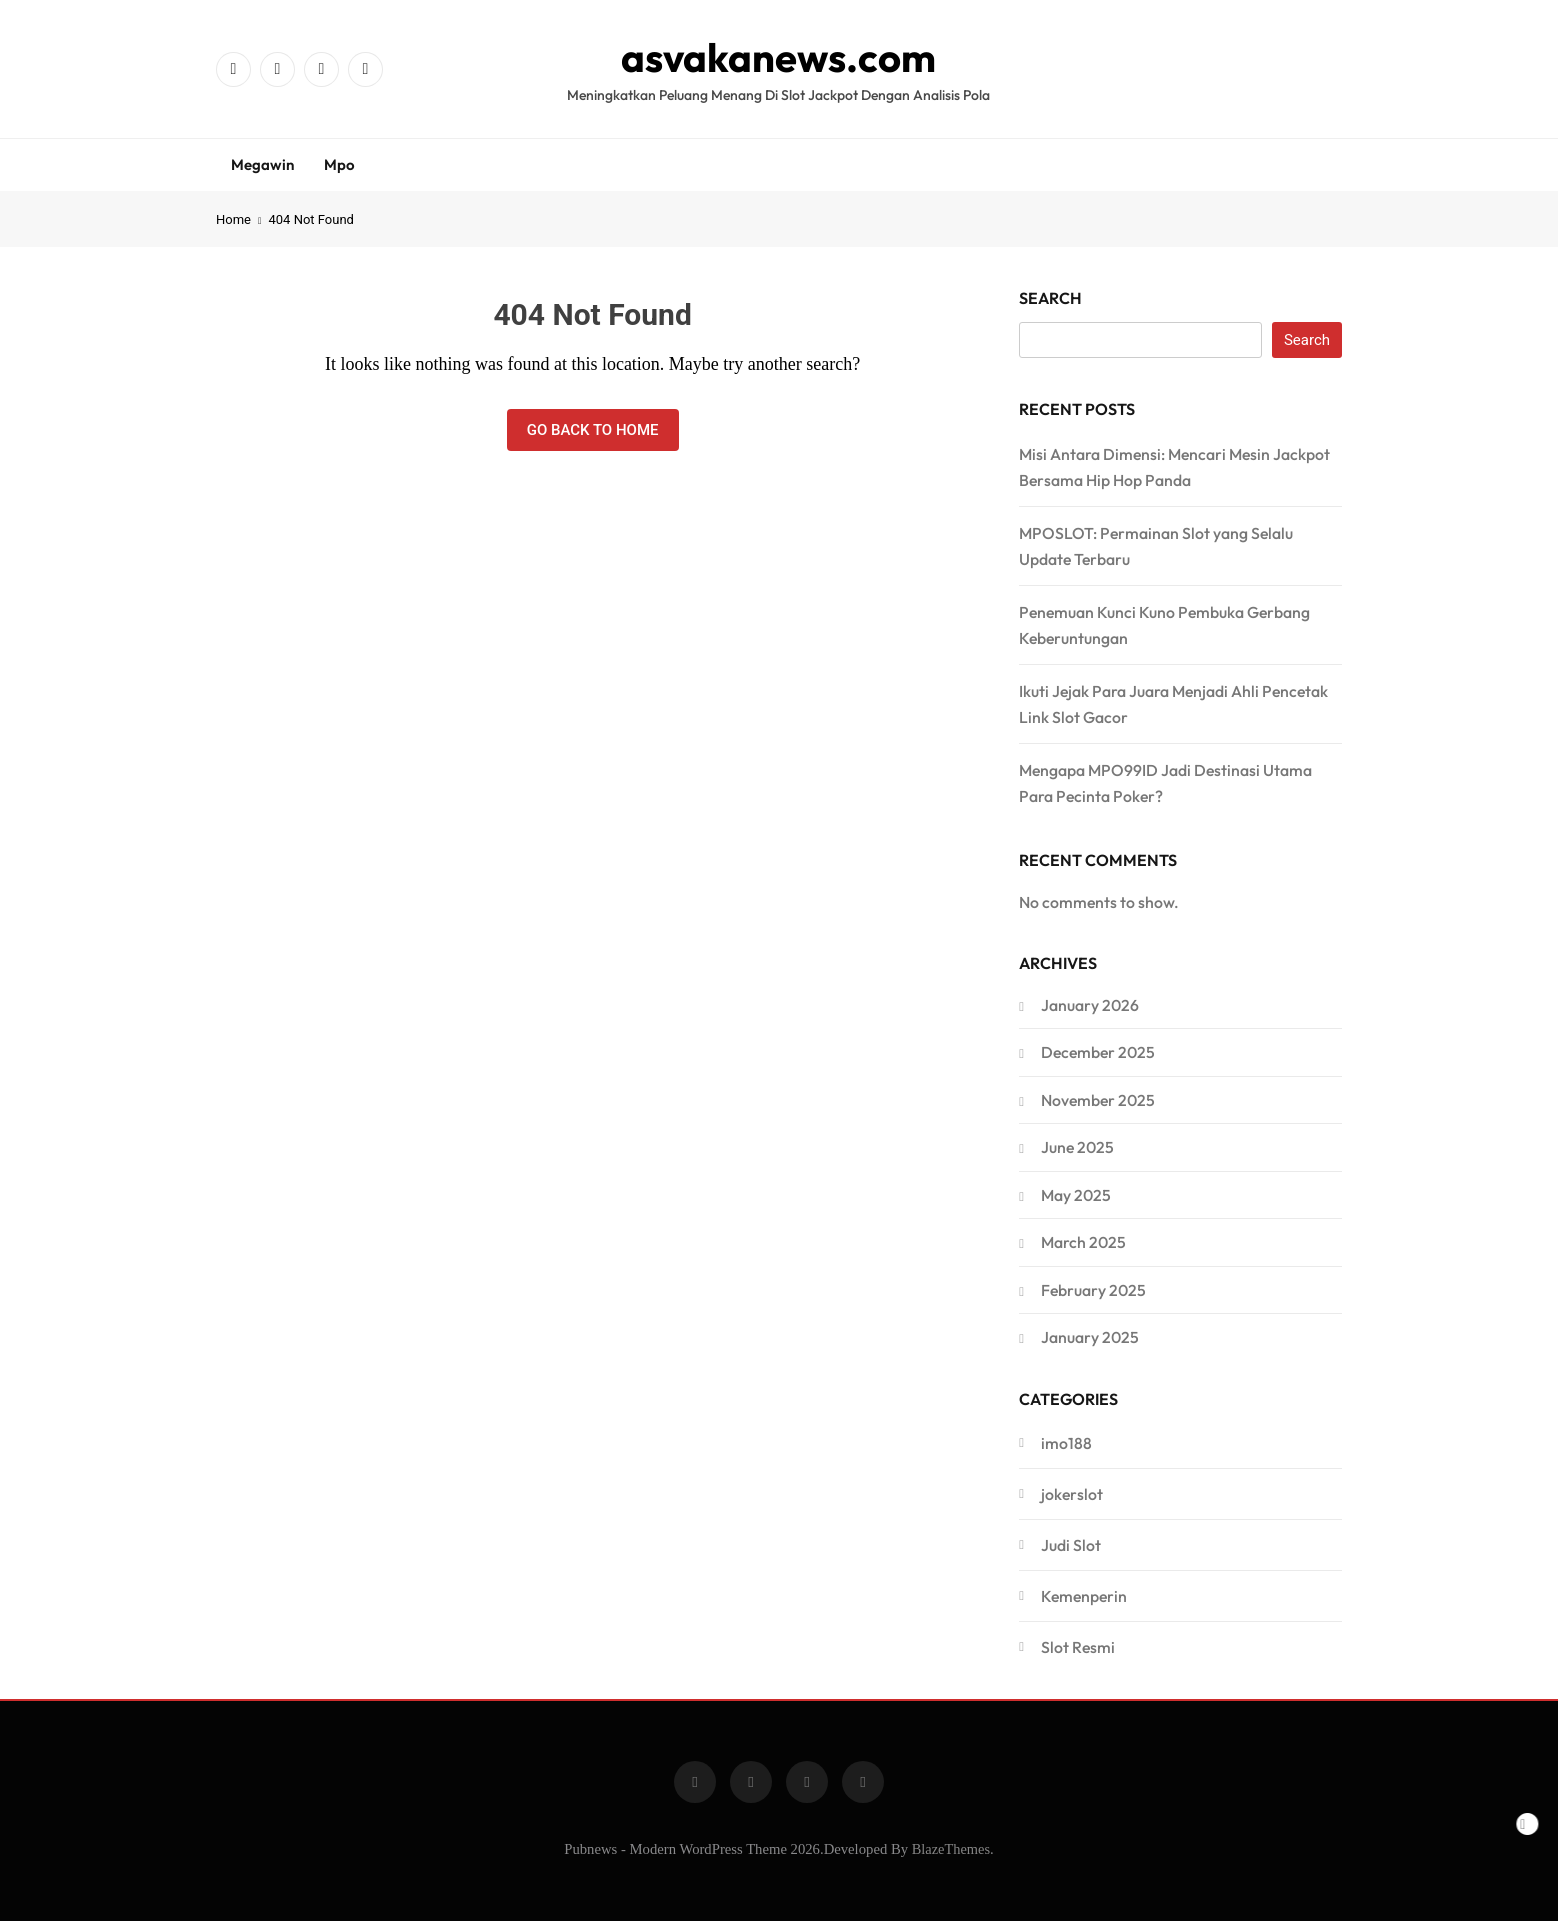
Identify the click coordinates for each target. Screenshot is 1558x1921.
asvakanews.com (778, 57)
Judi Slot (1071, 1545)
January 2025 (1090, 1337)
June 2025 (1077, 1147)
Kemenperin (1084, 1596)
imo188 (1066, 1443)
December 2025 (1098, 1052)
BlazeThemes (951, 1849)
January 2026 (1090, 1005)
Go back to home (593, 430)
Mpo (339, 164)
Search (1050, 298)
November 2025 (1098, 1100)
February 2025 (1093, 1290)
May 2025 (1076, 1195)
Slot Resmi (1078, 1647)
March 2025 (1083, 1242)
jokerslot (1072, 1494)
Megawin (262, 164)
